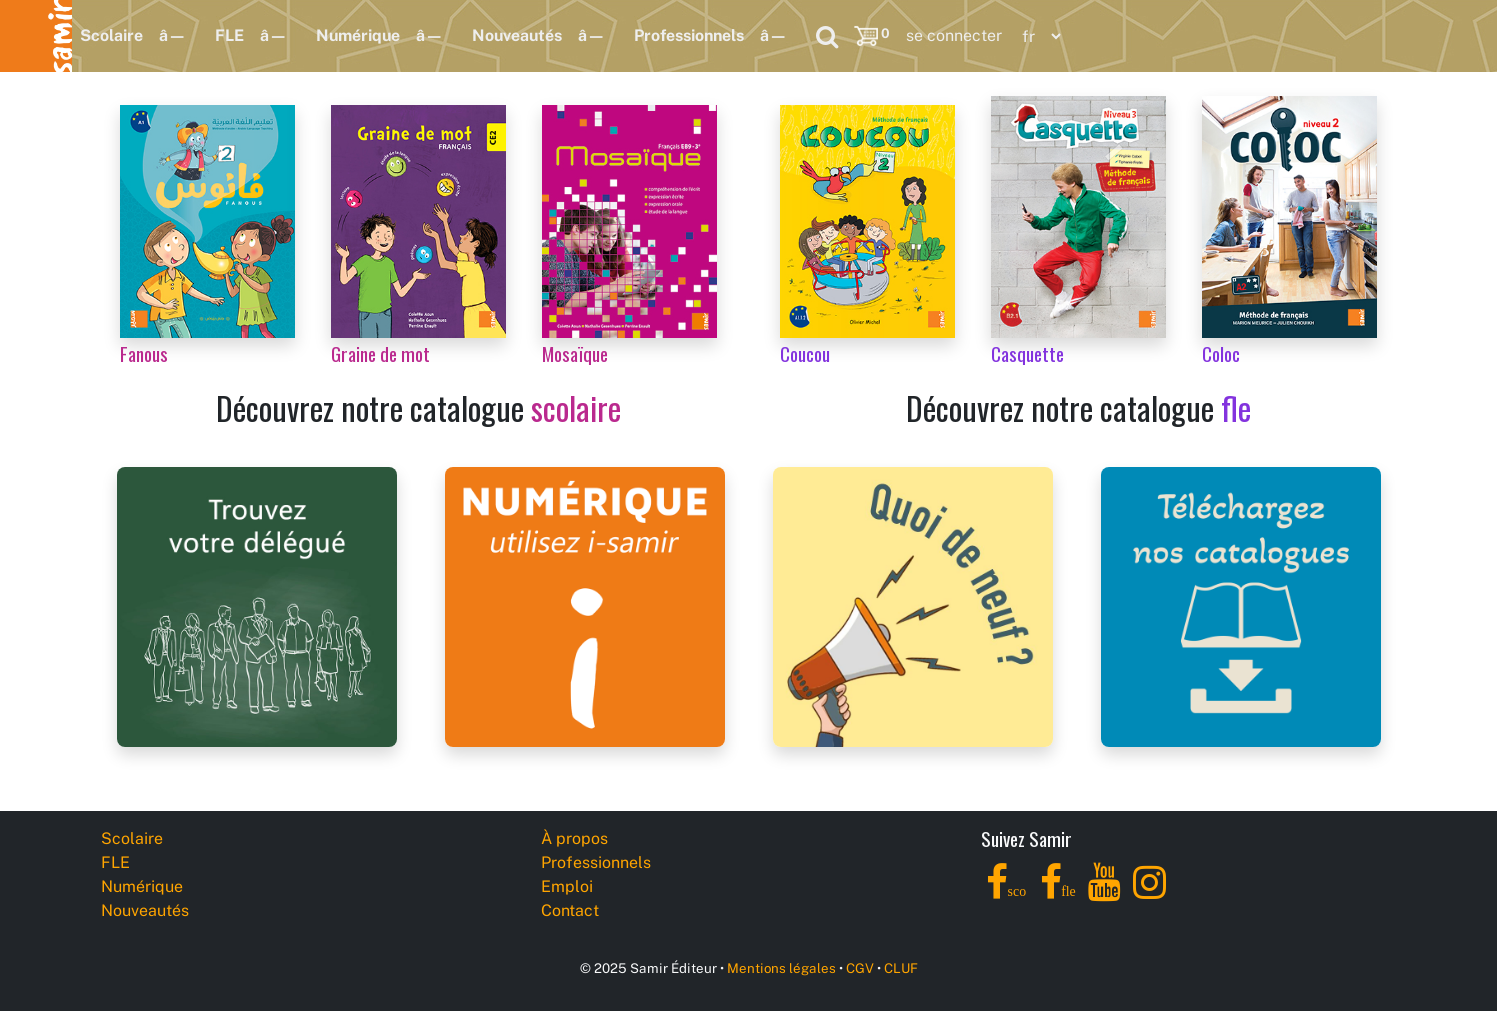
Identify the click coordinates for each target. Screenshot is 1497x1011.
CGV (860, 968)
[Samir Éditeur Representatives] (257, 605)
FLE (229, 35)
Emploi (567, 886)
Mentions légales (781, 968)
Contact (570, 910)
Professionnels (689, 35)
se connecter (954, 35)
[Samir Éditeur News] (913, 605)
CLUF (901, 968)
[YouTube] (1104, 893)
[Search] (827, 36)
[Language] (1037, 36)
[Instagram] (1149, 893)
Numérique (358, 35)
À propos (574, 838)
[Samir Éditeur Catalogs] (1241, 605)
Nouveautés (517, 35)
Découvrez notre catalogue (418, 407)
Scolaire (111, 35)
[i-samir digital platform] (585, 605)
